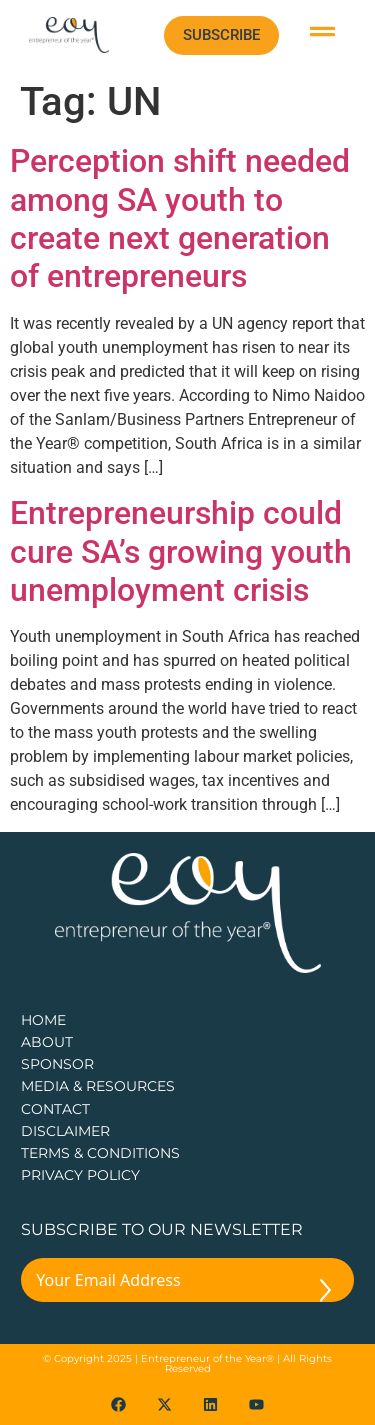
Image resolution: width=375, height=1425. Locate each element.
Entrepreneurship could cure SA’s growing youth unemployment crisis (181, 551)
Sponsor (57, 1064)
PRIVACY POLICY (80, 1175)
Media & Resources (98, 1086)
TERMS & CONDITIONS (100, 1153)
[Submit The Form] (325, 1294)
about (47, 1042)
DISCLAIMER (65, 1131)
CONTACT (55, 1109)
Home (43, 1020)
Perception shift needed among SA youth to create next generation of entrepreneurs (180, 218)
